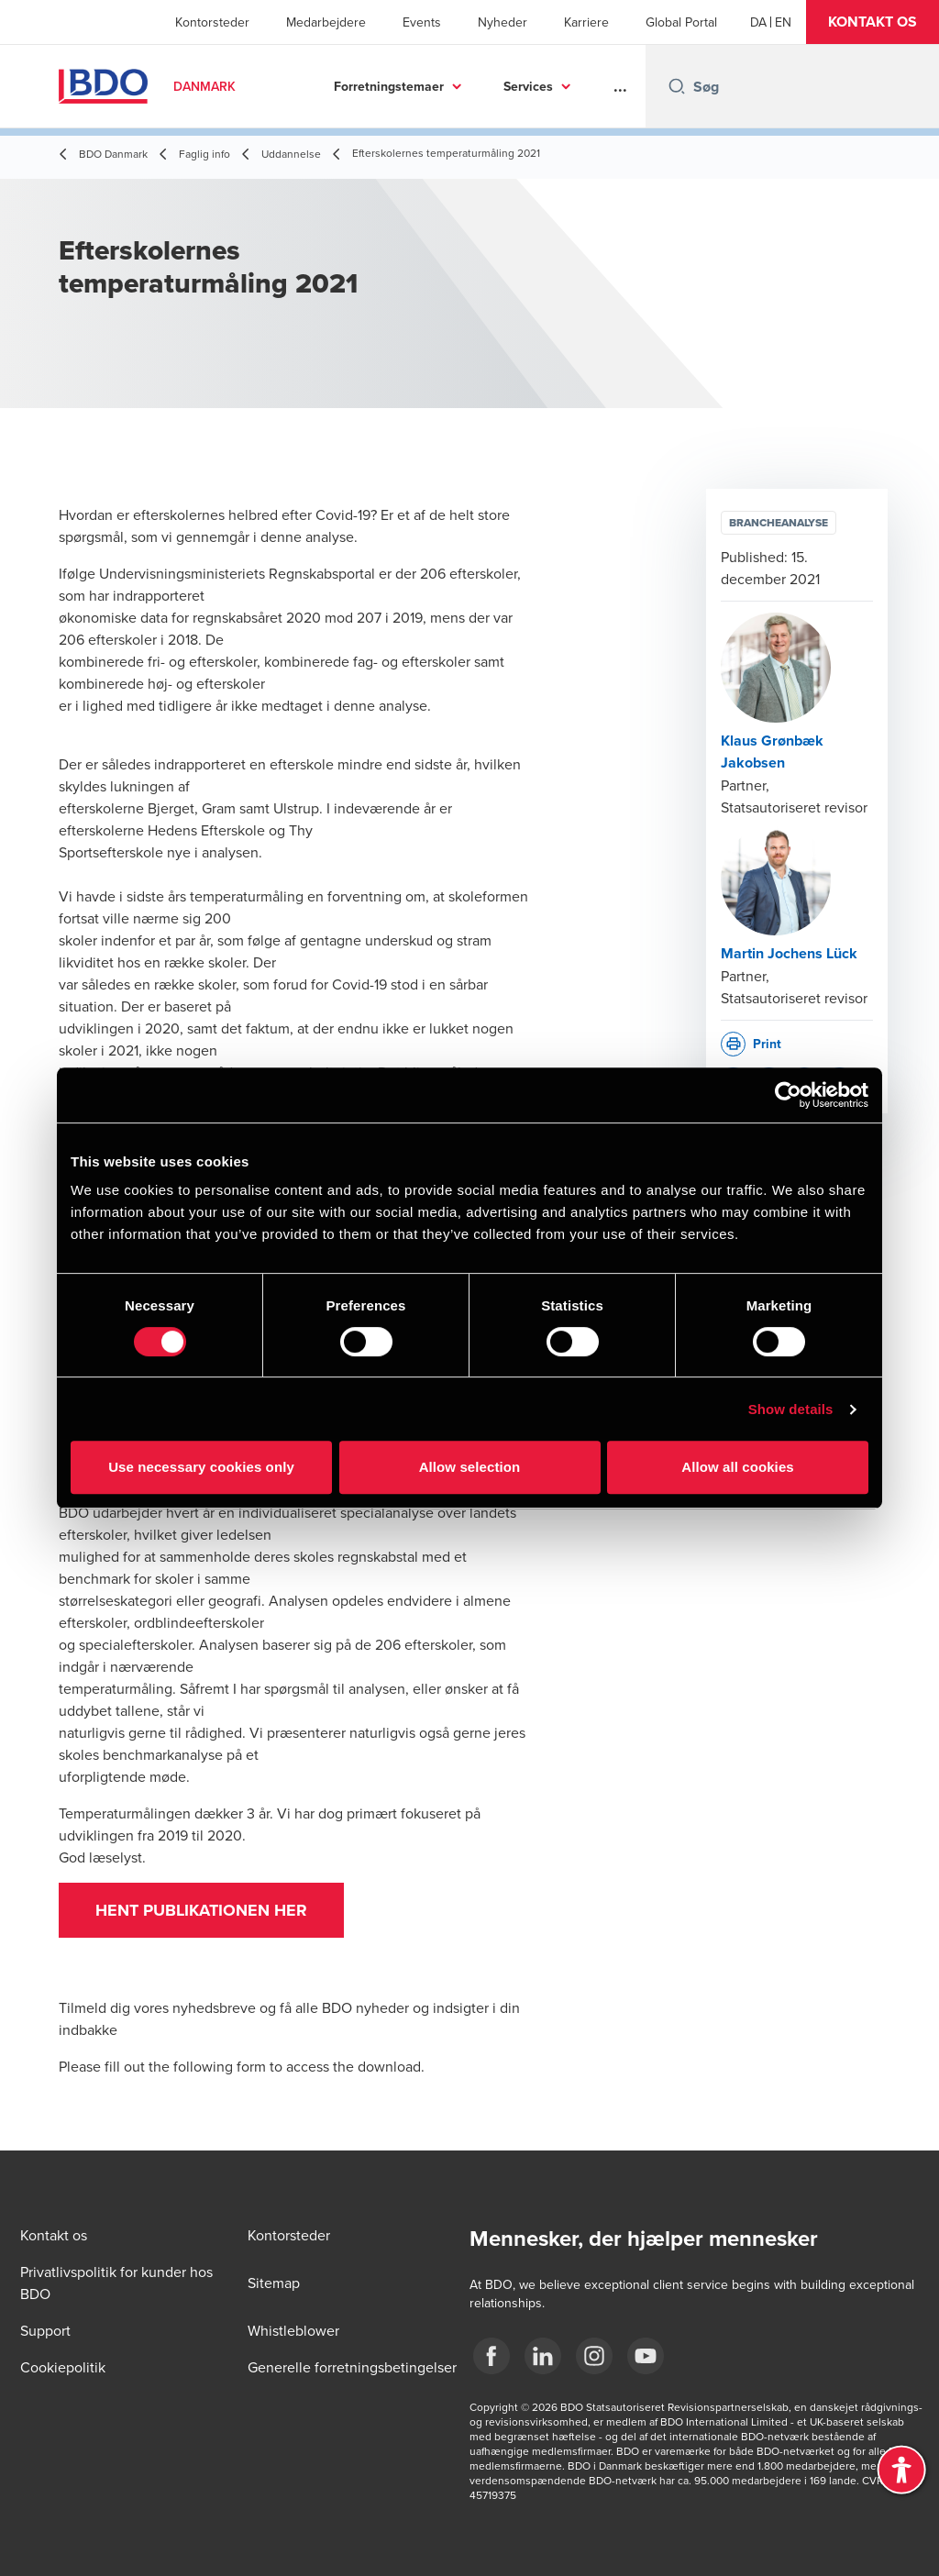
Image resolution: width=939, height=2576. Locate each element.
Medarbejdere (326, 22)
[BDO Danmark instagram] (594, 2356)
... (620, 86)
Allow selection (470, 1467)
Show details (791, 1409)
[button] (872, 22)
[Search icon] (677, 86)
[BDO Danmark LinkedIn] (543, 2356)
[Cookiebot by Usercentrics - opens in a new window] (788, 1095)
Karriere (586, 22)
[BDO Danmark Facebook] (492, 2356)
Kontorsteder (212, 22)
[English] (783, 22)
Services (528, 86)
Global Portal (681, 22)
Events (422, 22)
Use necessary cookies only (201, 1467)
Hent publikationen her (201, 1910)
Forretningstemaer (389, 86)
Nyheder (502, 22)
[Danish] (758, 22)
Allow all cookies (737, 1467)
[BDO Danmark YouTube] (646, 2356)
